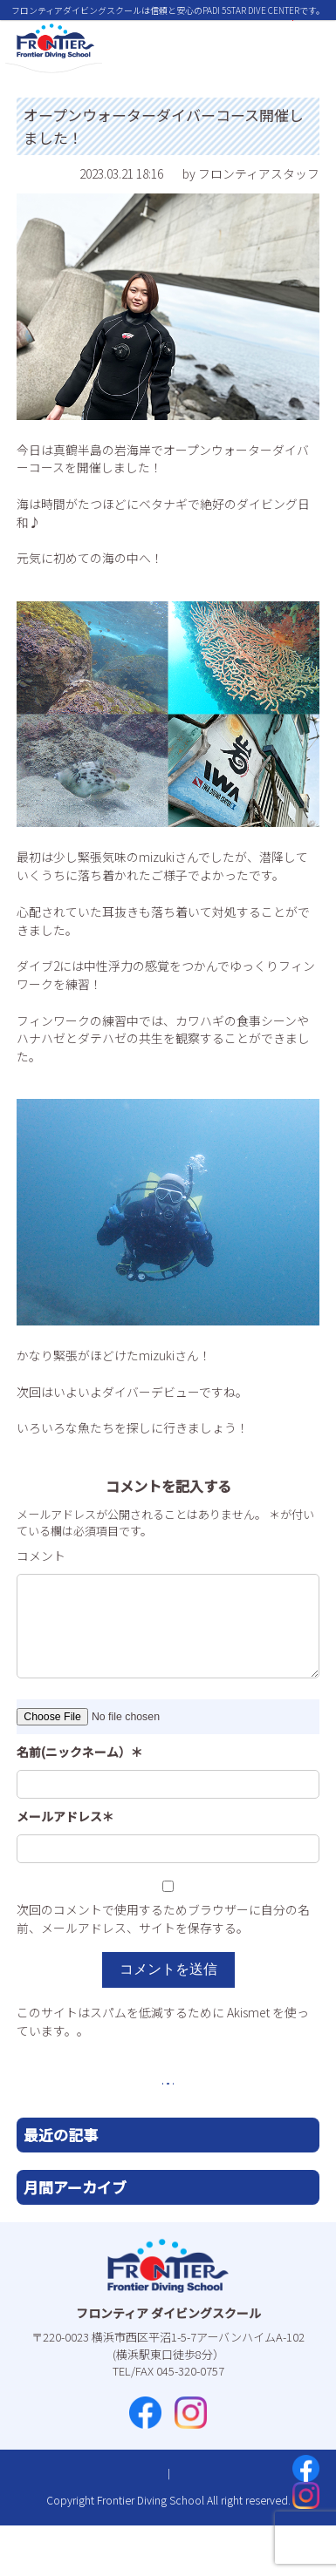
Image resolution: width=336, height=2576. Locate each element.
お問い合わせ (108, 2524)
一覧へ (168, 2116)
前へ (103, 2116)
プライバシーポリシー (207, 2524)
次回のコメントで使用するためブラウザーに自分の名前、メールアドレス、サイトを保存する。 (163, 1918)
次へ (233, 2116)
